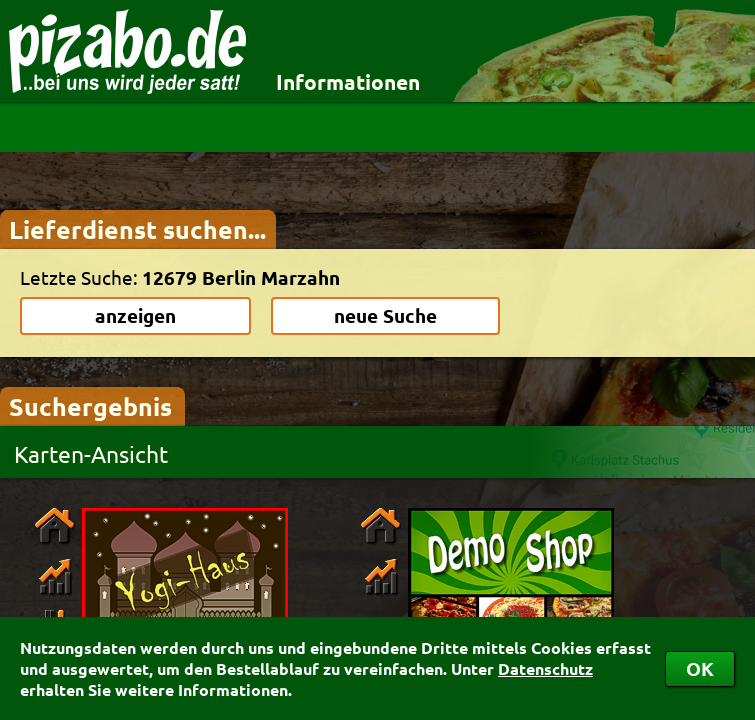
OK (700, 668)
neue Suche (385, 315)
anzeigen (135, 315)
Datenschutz (545, 668)
